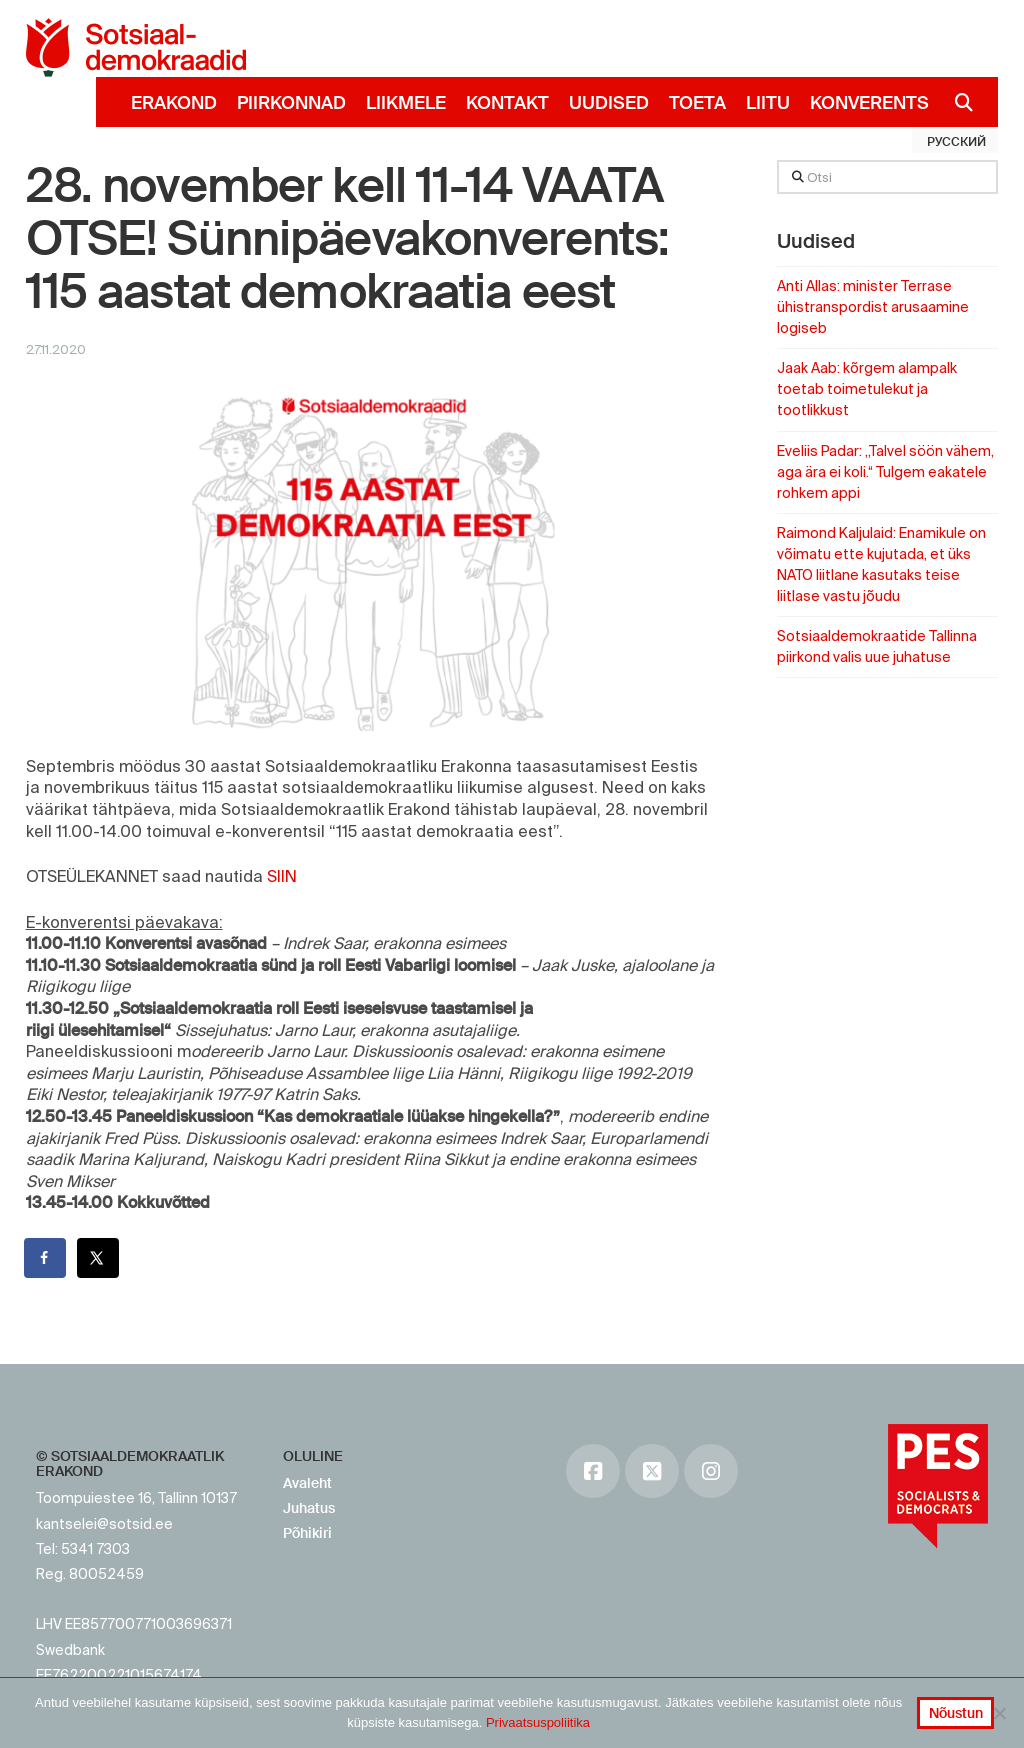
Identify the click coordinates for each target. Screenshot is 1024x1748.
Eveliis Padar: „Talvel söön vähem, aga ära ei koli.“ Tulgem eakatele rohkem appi (885, 472)
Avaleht (307, 1483)
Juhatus (309, 1508)
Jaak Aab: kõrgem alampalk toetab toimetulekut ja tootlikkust (867, 389)
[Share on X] (99, 1258)
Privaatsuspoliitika (538, 1722)
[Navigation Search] (956, 102)
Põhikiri (307, 1533)
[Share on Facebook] (46, 1258)
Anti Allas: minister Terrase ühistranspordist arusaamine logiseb (873, 307)
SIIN (282, 876)
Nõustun (956, 1713)
